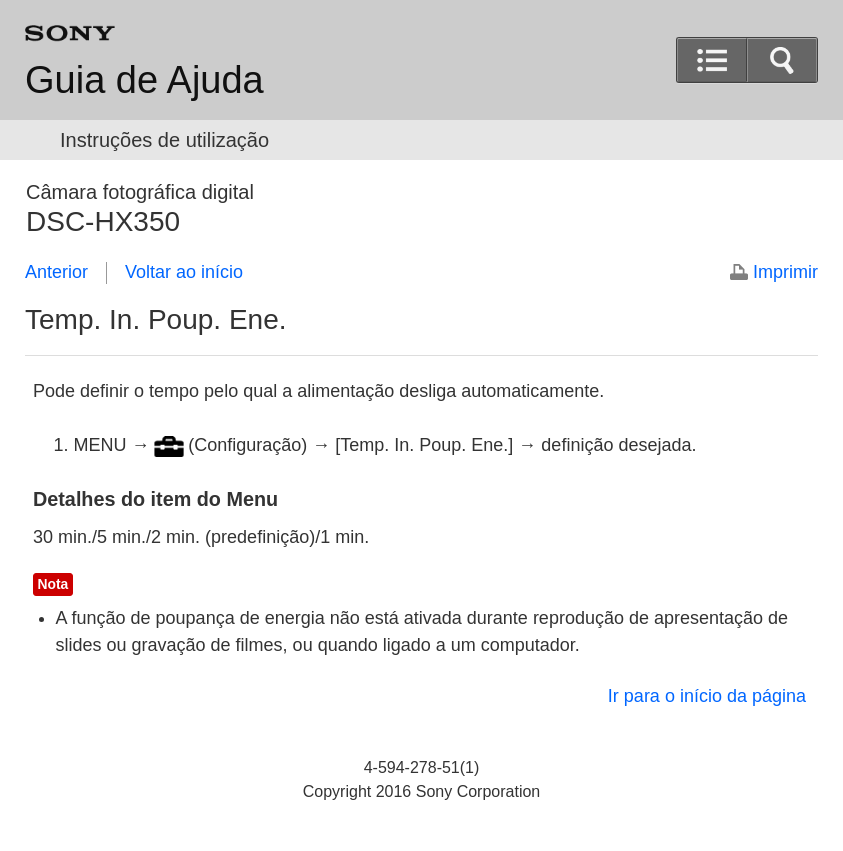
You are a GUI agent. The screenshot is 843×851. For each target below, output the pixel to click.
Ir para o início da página (707, 696)
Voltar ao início (184, 272)
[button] (782, 60)
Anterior (56, 272)
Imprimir (785, 272)
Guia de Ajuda (144, 80)
